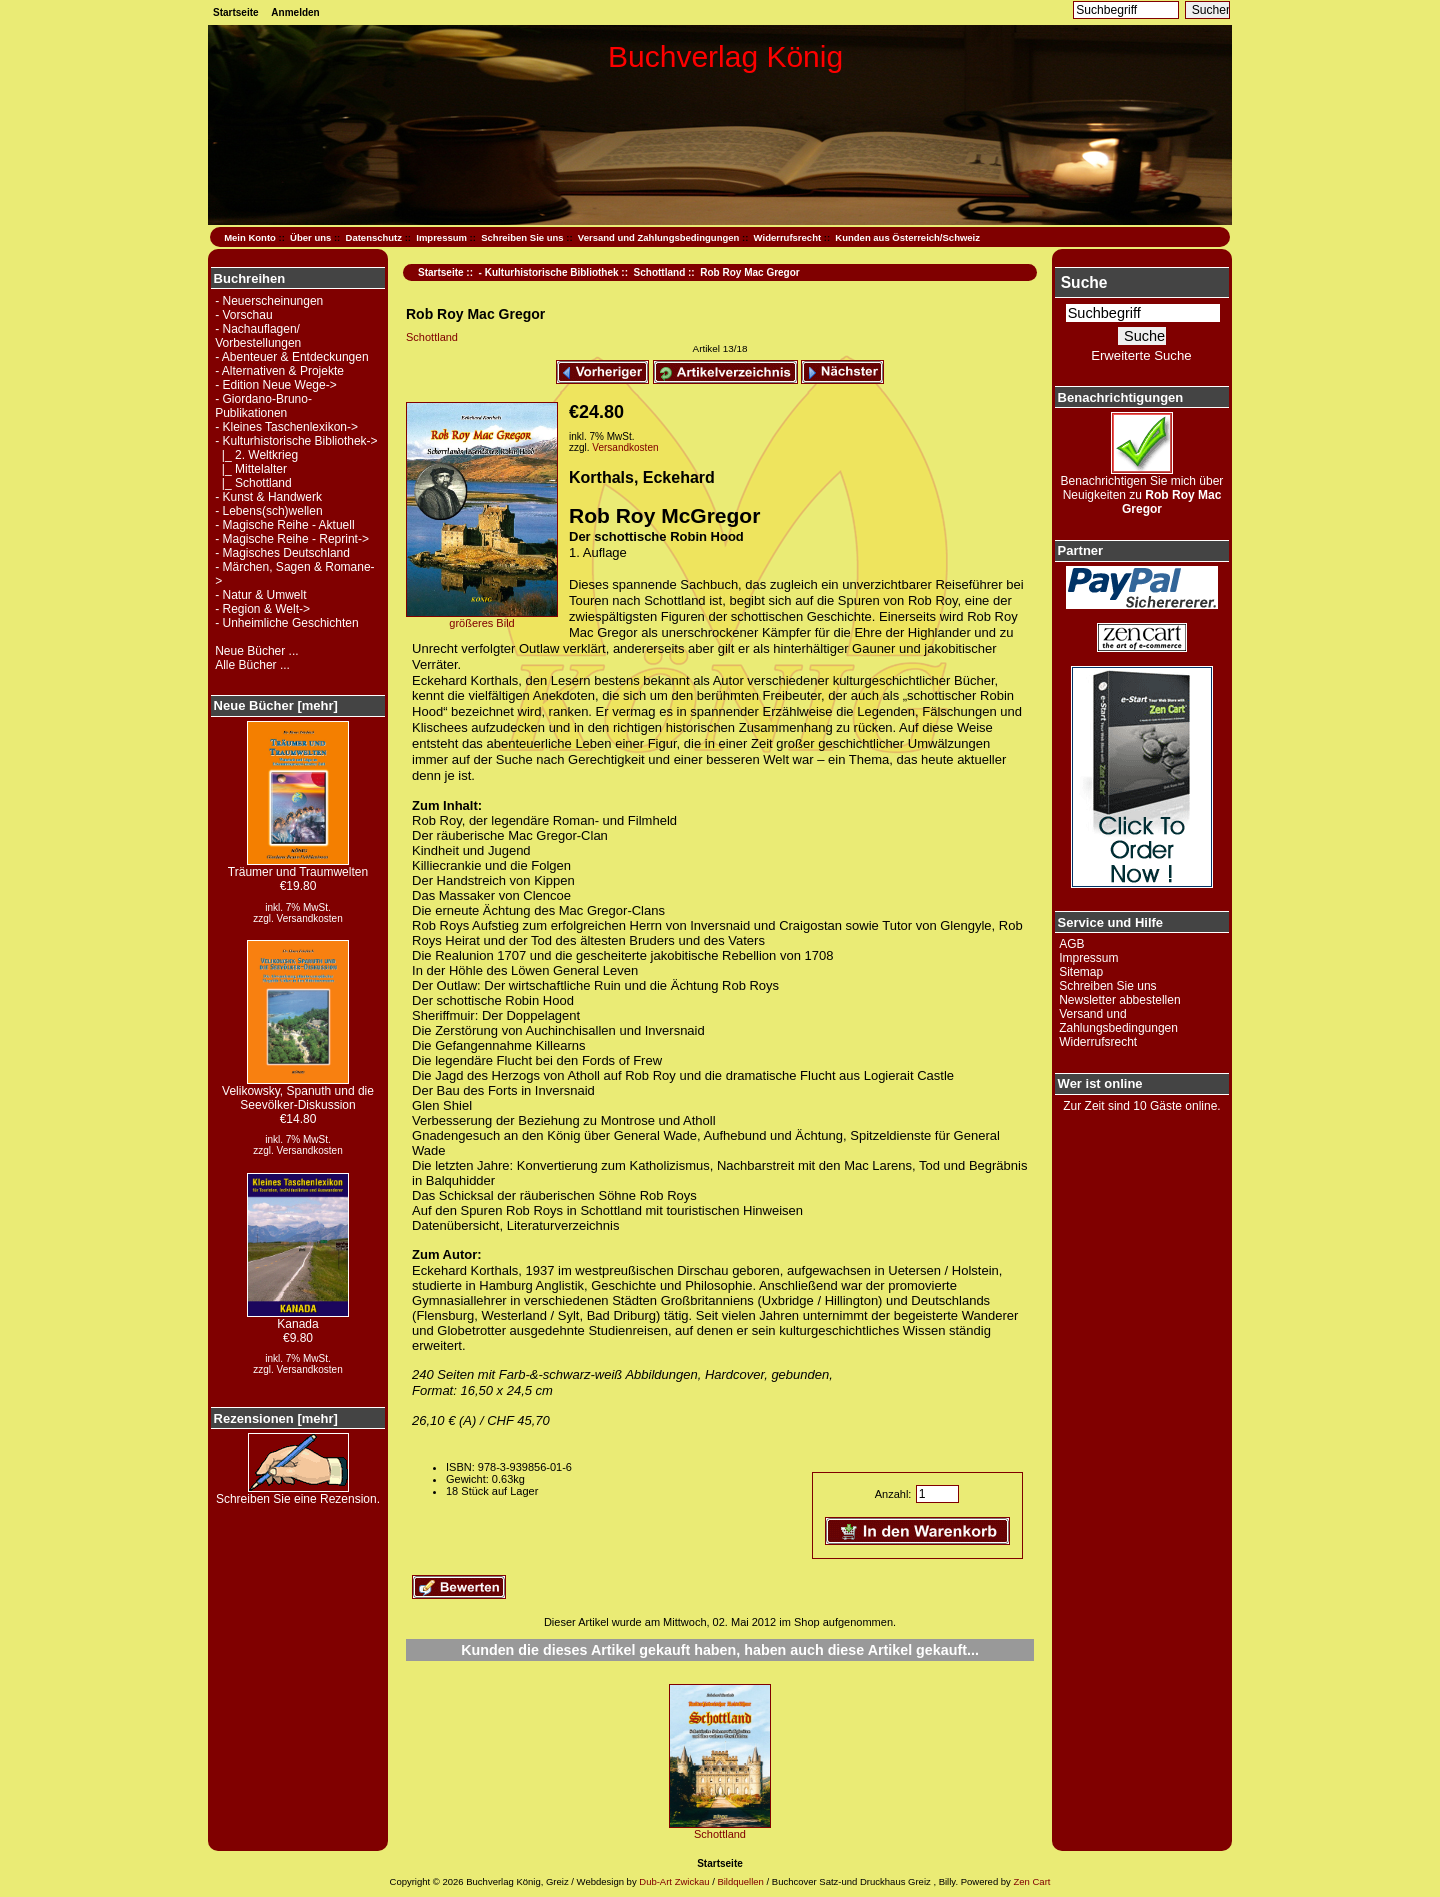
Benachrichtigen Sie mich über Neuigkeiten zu (1142, 489)
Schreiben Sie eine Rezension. (298, 1493)
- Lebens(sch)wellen (268, 511)
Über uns (310, 237)
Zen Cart (1031, 1881)
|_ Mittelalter (251, 469)
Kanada (298, 1318)
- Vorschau (243, 315)
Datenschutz (374, 237)
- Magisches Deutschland (282, 553)
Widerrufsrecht (787, 237)
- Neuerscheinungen (269, 301)
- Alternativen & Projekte (279, 371)
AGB (1071, 944)
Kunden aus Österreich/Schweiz (907, 237)
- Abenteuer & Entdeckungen (291, 357)
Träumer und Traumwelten (298, 866)
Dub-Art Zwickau (673, 1881)
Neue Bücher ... (256, 651)
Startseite (236, 12)
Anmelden (295, 12)
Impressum (441, 237)
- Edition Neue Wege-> (276, 385)
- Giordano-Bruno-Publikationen (263, 406)
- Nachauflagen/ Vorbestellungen (258, 336)
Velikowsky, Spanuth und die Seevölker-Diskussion (298, 1092)
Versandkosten (310, 918)
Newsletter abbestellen (1119, 1000)
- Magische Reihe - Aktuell (284, 525)
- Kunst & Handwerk (268, 497)
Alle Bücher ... (252, 665)
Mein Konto (250, 237)
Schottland (660, 272)
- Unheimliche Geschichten (286, 623)
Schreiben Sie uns (522, 237)
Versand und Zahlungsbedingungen (659, 237)
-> (296, 441)
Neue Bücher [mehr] (276, 705)
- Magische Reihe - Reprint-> (292, 539)
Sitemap (1081, 972)
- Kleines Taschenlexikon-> (286, 427)
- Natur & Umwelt (260, 595)
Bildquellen (740, 1881)
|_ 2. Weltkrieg (256, 455)
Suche (1084, 282)
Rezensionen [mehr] (276, 1418)
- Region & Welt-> (262, 609)
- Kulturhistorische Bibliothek (549, 272)
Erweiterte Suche (1141, 355)
